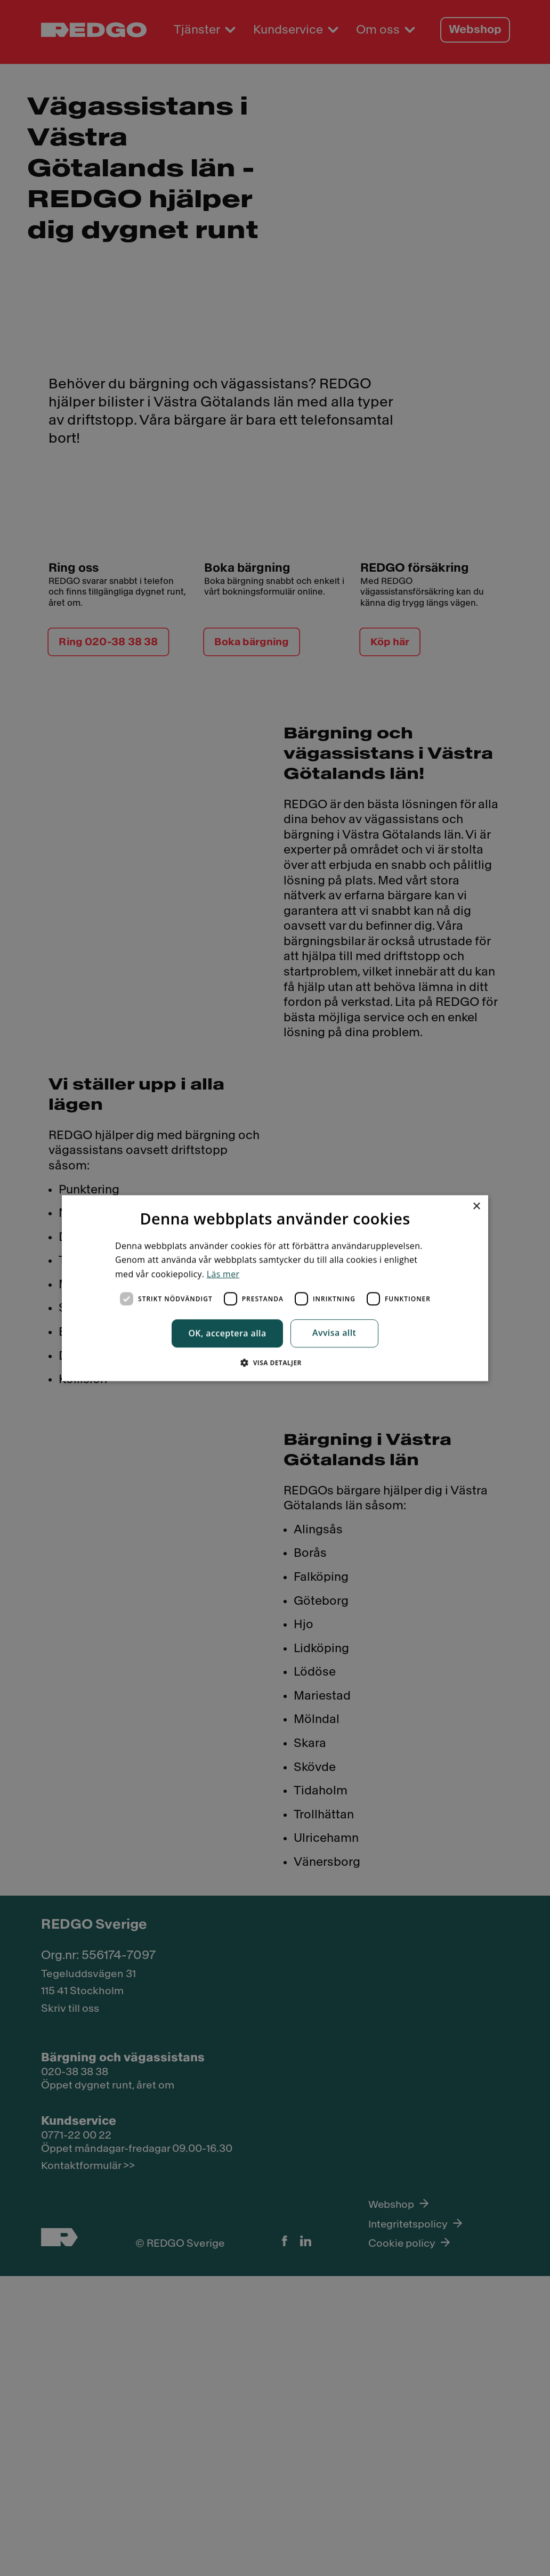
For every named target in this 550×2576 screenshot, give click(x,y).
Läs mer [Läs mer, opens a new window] (223, 1272)
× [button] (455, 1204)
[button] (275, 1364)
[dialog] (275, 1288)
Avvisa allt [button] (334, 1333)
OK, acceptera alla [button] (227, 1334)
